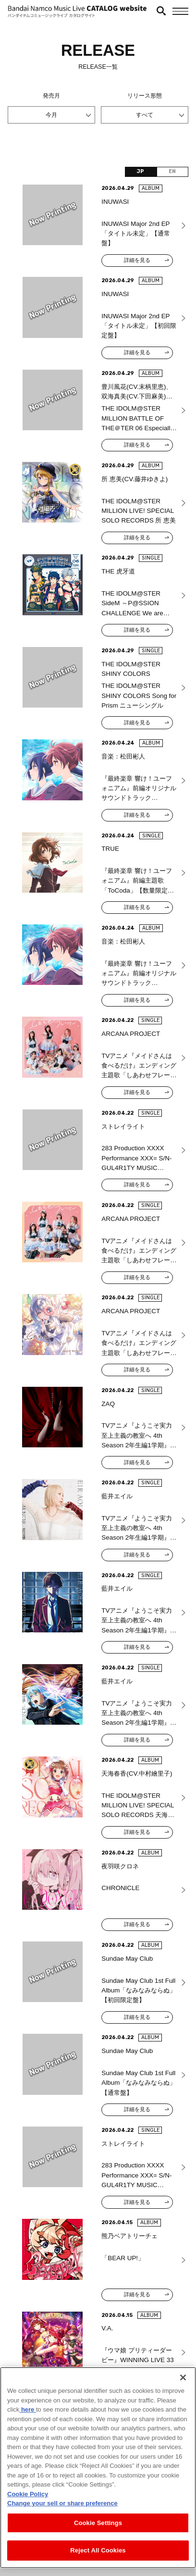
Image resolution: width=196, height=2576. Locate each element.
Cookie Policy (27, 2497)
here (27, 2412)
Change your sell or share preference (62, 2506)
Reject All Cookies (97, 2554)
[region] (98, 2471)
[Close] (183, 2380)
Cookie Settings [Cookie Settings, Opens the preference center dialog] (98, 2526)
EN (172, 171)
